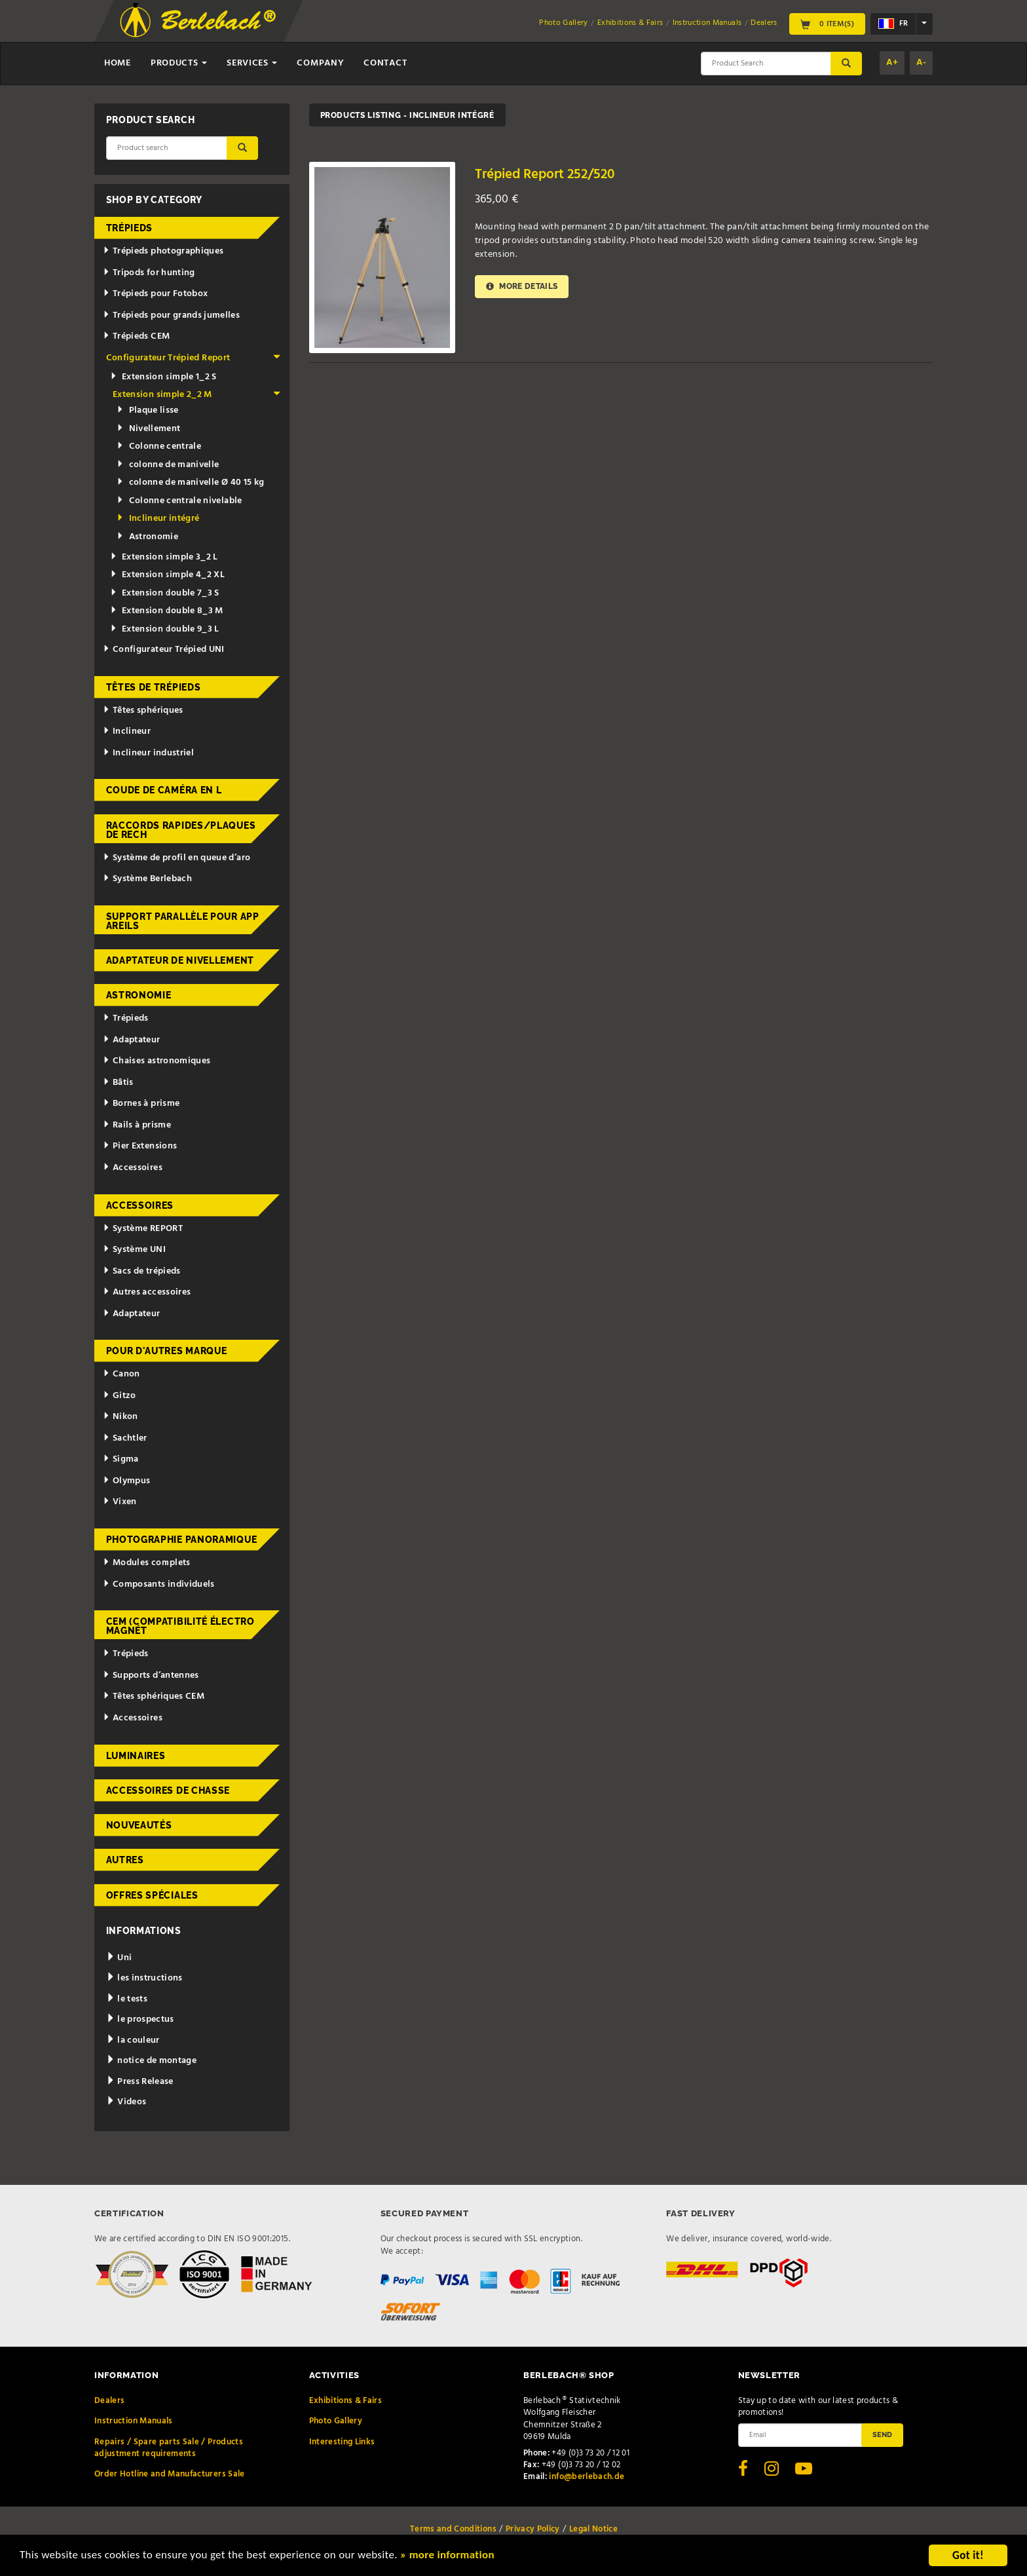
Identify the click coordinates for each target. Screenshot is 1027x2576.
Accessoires (132, 1167)
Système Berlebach (147, 878)
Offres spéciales (152, 1895)
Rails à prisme (137, 1125)
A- (921, 62)
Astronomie (147, 536)
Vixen (120, 1501)
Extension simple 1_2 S (163, 377)
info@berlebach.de (586, 2477)
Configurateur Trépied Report (193, 358)
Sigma (121, 1459)
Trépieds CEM (136, 336)
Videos (126, 2102)
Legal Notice (593, 2529)
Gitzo (119, 1395)
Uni (119, 1957)
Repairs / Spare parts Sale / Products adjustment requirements (168, 2448)
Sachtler (125, 1438)
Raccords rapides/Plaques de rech (181, 830)
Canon (121, 1374)
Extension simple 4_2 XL (167, 574)
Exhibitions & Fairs (630, 22)
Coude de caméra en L (164, 790)
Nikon (120, 1416)
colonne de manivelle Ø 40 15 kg (190, 482)
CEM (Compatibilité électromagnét (180, 1626)
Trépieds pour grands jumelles (171, 315)
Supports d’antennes (151, 1675)
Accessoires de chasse (168, 1790)
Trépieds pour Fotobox (155, 293)
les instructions (144, 1978)
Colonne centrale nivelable (179, 500)
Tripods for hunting (149, 272)
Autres (125, 1860)
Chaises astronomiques (156, 1061)
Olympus (126, 1480)
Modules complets (146, 1562)
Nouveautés (139, 1825)
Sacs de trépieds (141, 1271)
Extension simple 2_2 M (196, 394)
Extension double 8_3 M (166, 610)
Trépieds (129, 228)
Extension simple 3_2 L (164, 557)
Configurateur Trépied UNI (164, 649)
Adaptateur (131, 1040)
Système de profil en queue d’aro (176, 857)
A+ (892, 62)
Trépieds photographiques (163, 251)
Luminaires (136, 1756)
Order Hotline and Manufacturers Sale (169, 2474)
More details (522, 287)
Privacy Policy (533, 2529)
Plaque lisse (148, 410)
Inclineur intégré (158, 518)
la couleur (133, 2040)
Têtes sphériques (143, 710)
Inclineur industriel (148, 753)
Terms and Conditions (453, 2529)
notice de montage (151, 2060)
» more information (448, 2557)
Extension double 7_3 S (164, 593)
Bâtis (118, 1082)
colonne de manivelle (168, 464)
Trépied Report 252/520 (544, 174)
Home (117, 63)
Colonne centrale (159, 446)
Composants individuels (159, 1584)
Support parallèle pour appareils (182, 921)
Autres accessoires (147, 1292)
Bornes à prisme (141, 1103)
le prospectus (140, 2019)
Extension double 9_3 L (164, 629)
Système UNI (134, 1249)
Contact (385, 63)
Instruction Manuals (707, 22)
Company (320, 63)
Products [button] (179, 63)
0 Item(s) (827, 23)
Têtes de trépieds (153, 687)
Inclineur (127, 731)
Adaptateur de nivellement (180, 960)
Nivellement (148, 428)
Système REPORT (143, 1228)
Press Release (140, 2081)
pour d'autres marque (166, 1351)
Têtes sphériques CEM (153, 1696)
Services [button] (252, 63)
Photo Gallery (563, 22)
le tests (127, 1999)
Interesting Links (342, 2442)
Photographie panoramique (181, 1539)
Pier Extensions (140, 1146)
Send (882, 2434)
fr (893, 23)
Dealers (764, 22)
